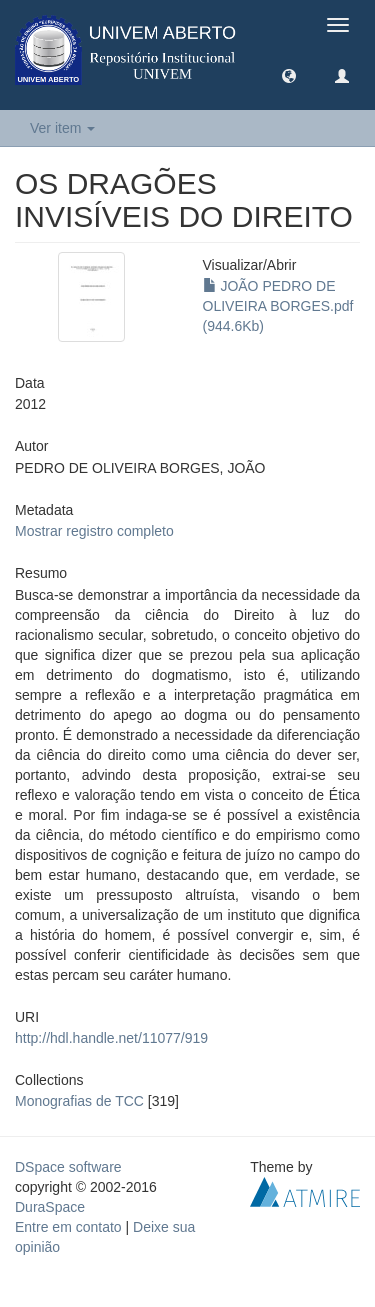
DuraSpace (50, 1207)
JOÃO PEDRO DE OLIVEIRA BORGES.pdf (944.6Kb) (278, 306)
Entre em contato (68, 1227)
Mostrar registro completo (94, 531)
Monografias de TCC (79, 1101)
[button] (289, 75)
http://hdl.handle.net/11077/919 (111, 1038)
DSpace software (68, 1167)
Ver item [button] (62, 128)
